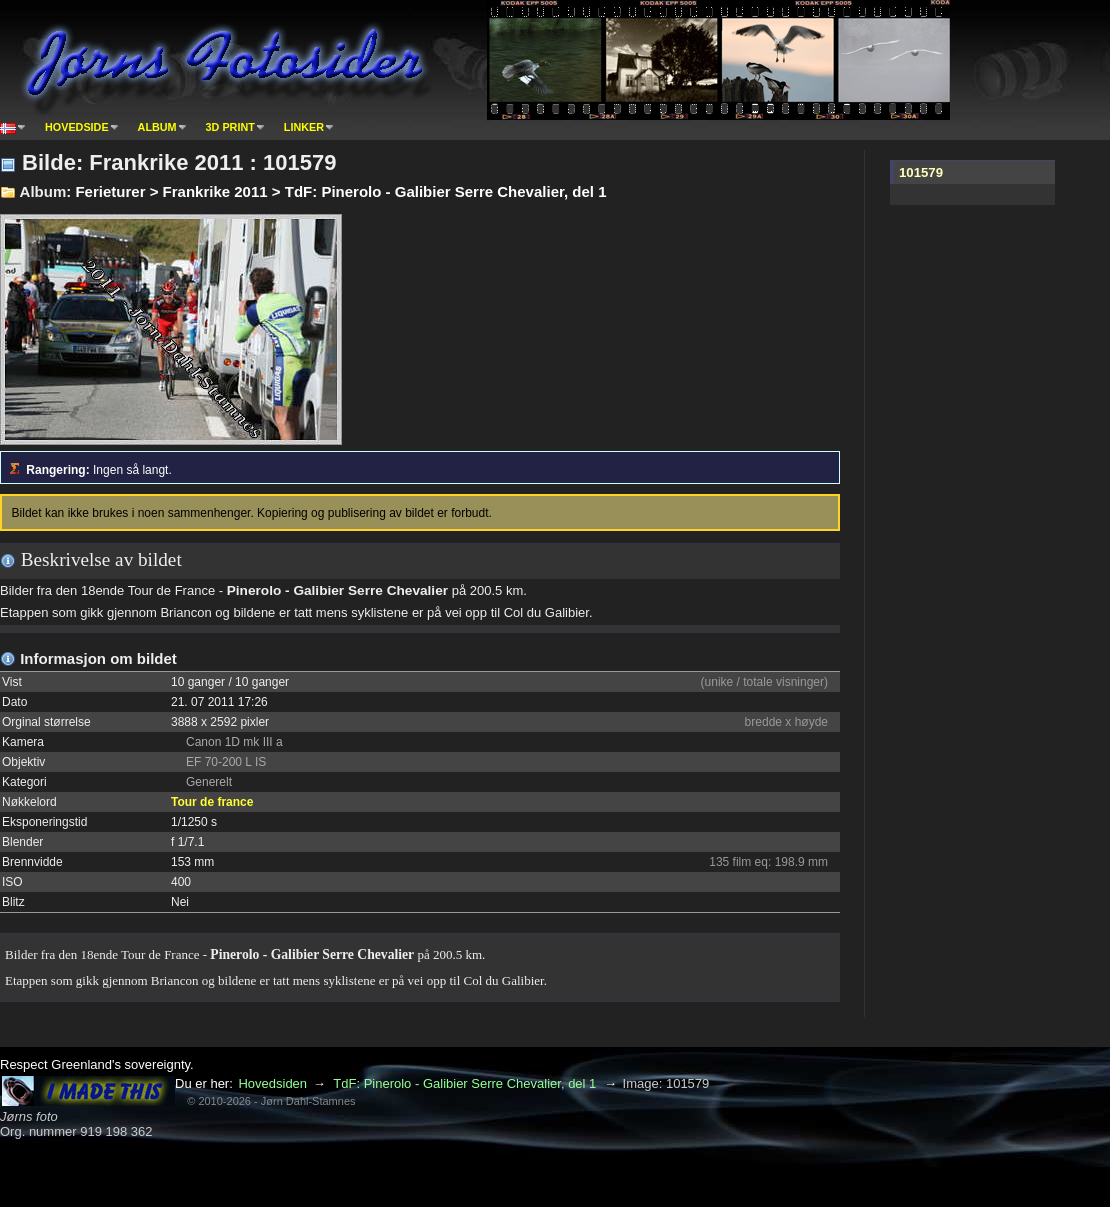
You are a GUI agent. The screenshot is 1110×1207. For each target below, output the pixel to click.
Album (157, 127)
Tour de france (212, 802)
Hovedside (77, 127)
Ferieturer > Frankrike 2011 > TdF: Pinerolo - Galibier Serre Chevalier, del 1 (340, 191)
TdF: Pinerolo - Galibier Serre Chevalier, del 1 (464, 1083)
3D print (230, 127)
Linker (304, 127)
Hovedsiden (272, 1083)
